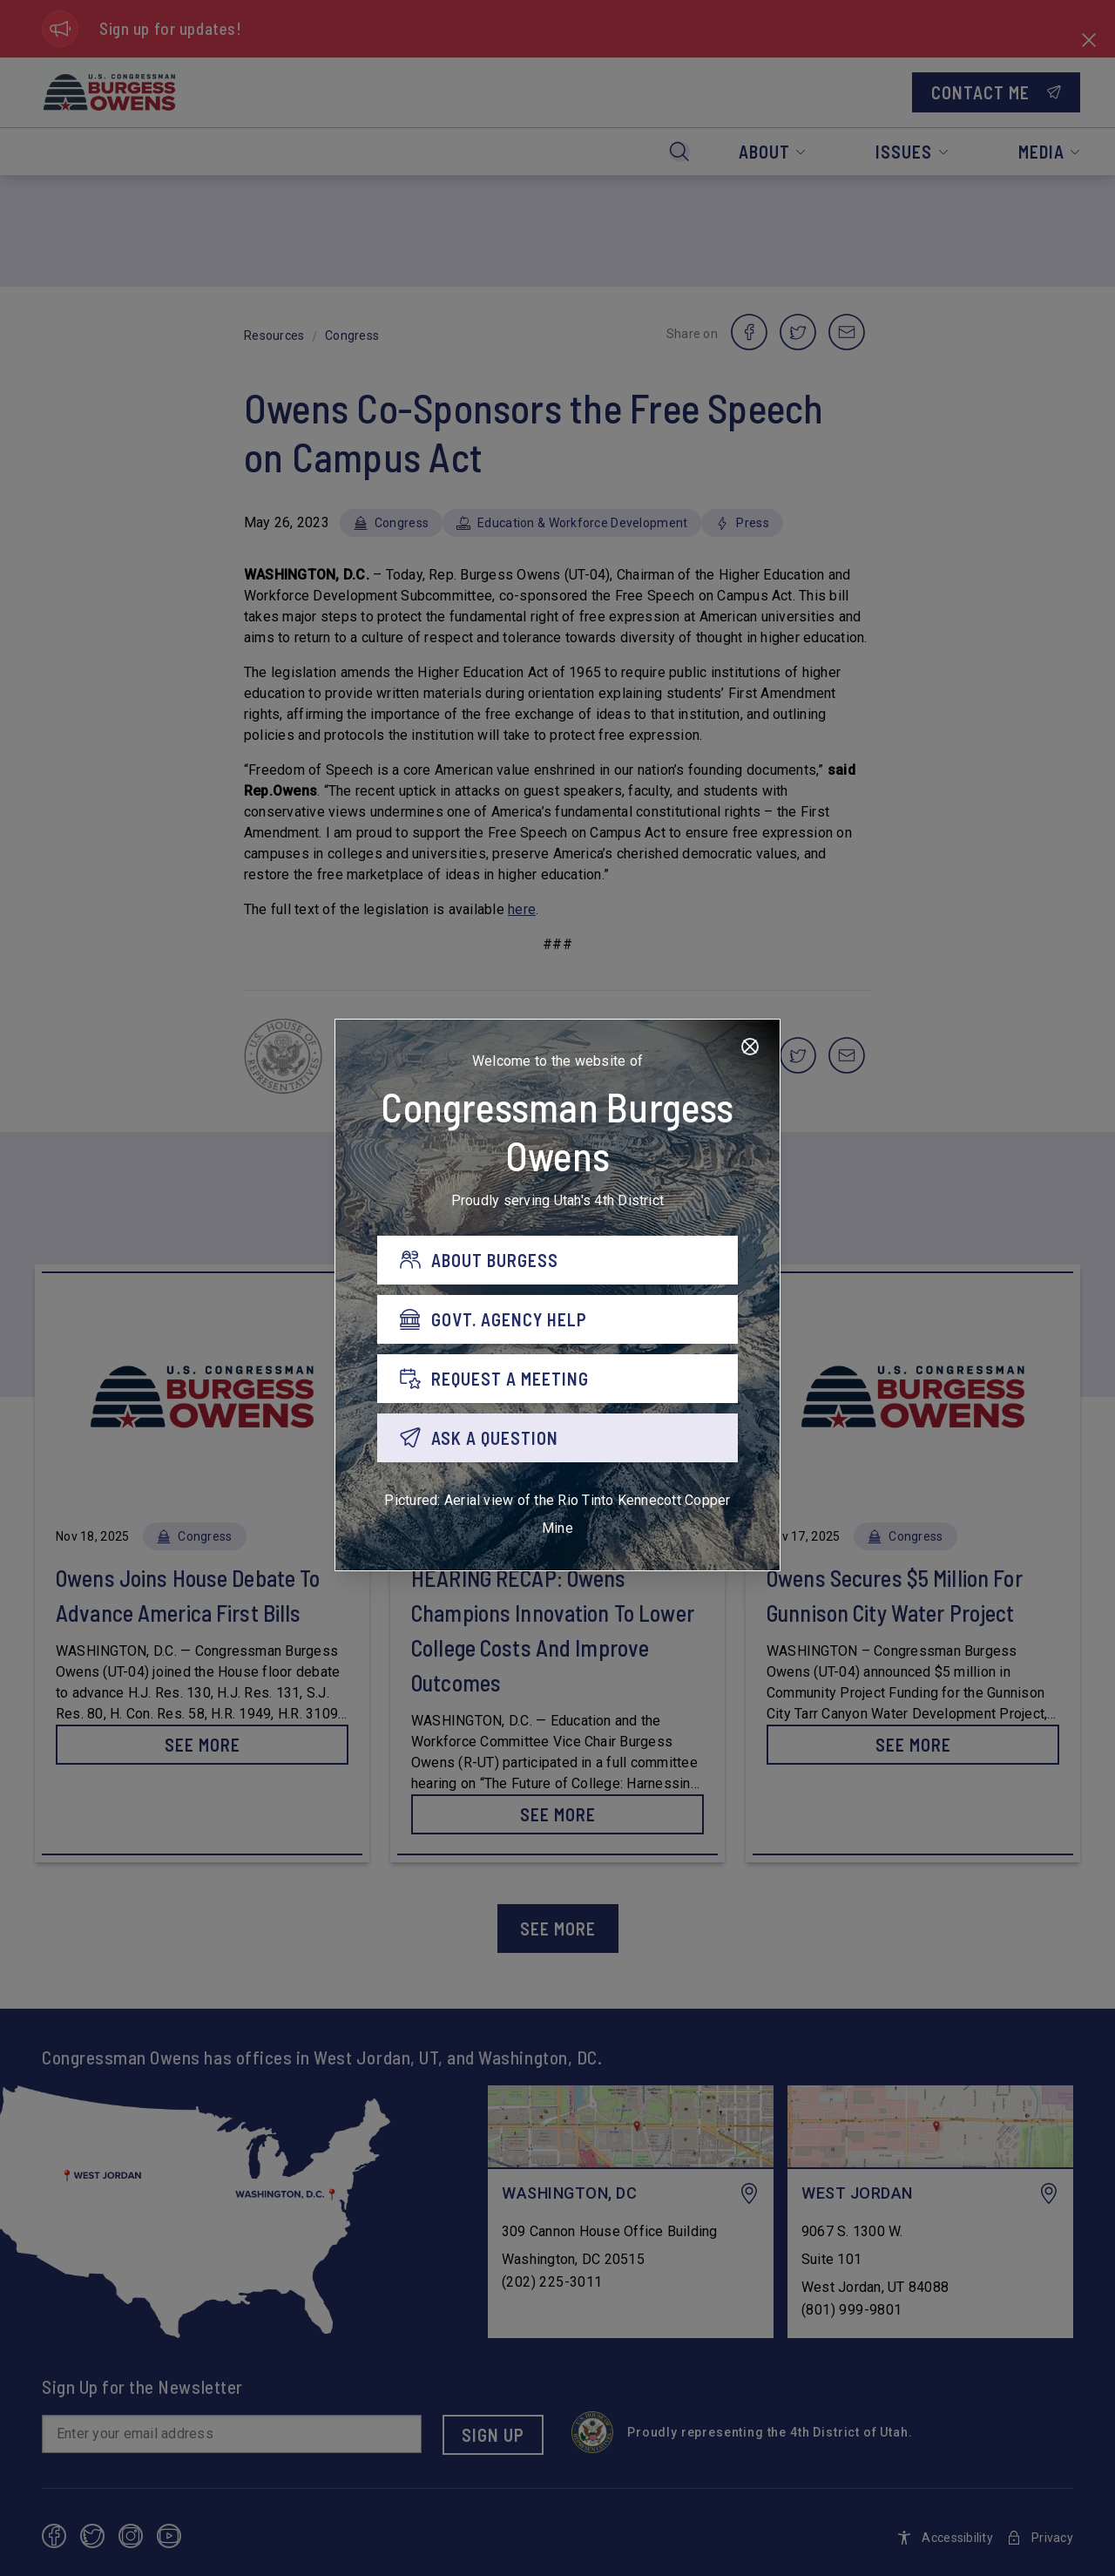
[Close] (750, 1046)
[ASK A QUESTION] (557, 1437)
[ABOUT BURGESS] (557, 1260)
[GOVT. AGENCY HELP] (557, 1319)
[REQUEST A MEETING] (557, 1378)
